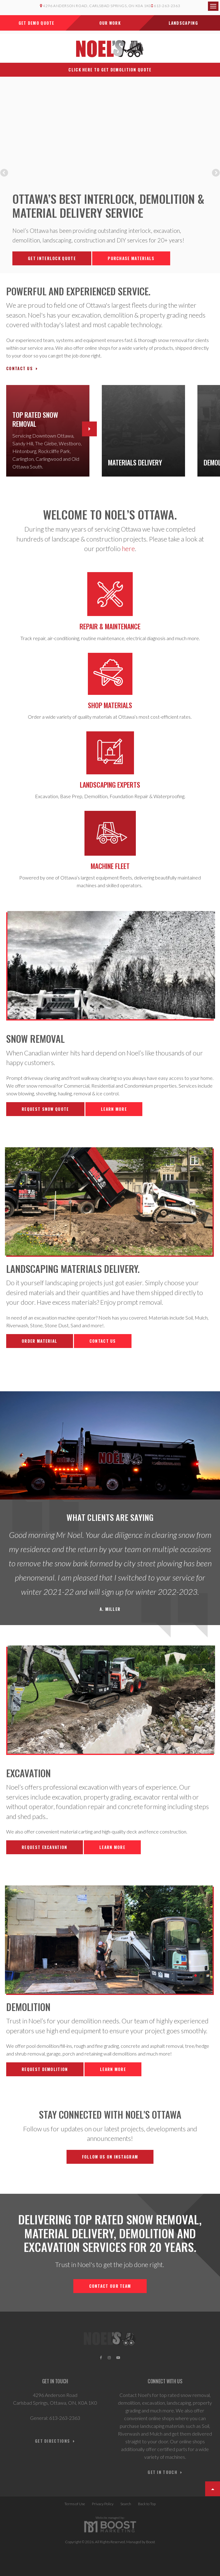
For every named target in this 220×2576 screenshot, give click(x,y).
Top (212, 2488)
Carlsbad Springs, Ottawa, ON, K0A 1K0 (55, 2403)
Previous (4, 173)
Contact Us (19, 368)
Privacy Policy (103, 2503)
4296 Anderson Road (55, 2395)
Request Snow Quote (45, 1109)
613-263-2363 (166, 5)
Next (215, 173)
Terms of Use (74, 2503)
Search (125, 2503)
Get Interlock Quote (52, 258)
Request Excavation (44, 1847)
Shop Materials (110, 705)
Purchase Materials (131, 258)
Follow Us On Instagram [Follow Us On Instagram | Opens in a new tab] (110, 2157)
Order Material (39, 1341)
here (128, 548)
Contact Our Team (110, 2286)
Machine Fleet (110, 866)
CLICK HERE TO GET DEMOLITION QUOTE (109, 69)
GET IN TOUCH (162, 2472)
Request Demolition (45, 2069)
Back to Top (147, 2503)
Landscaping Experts (110, 784)
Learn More (114, 1109)
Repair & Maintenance (110, 626)
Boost (150, 2542)
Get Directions (52, 2441)
